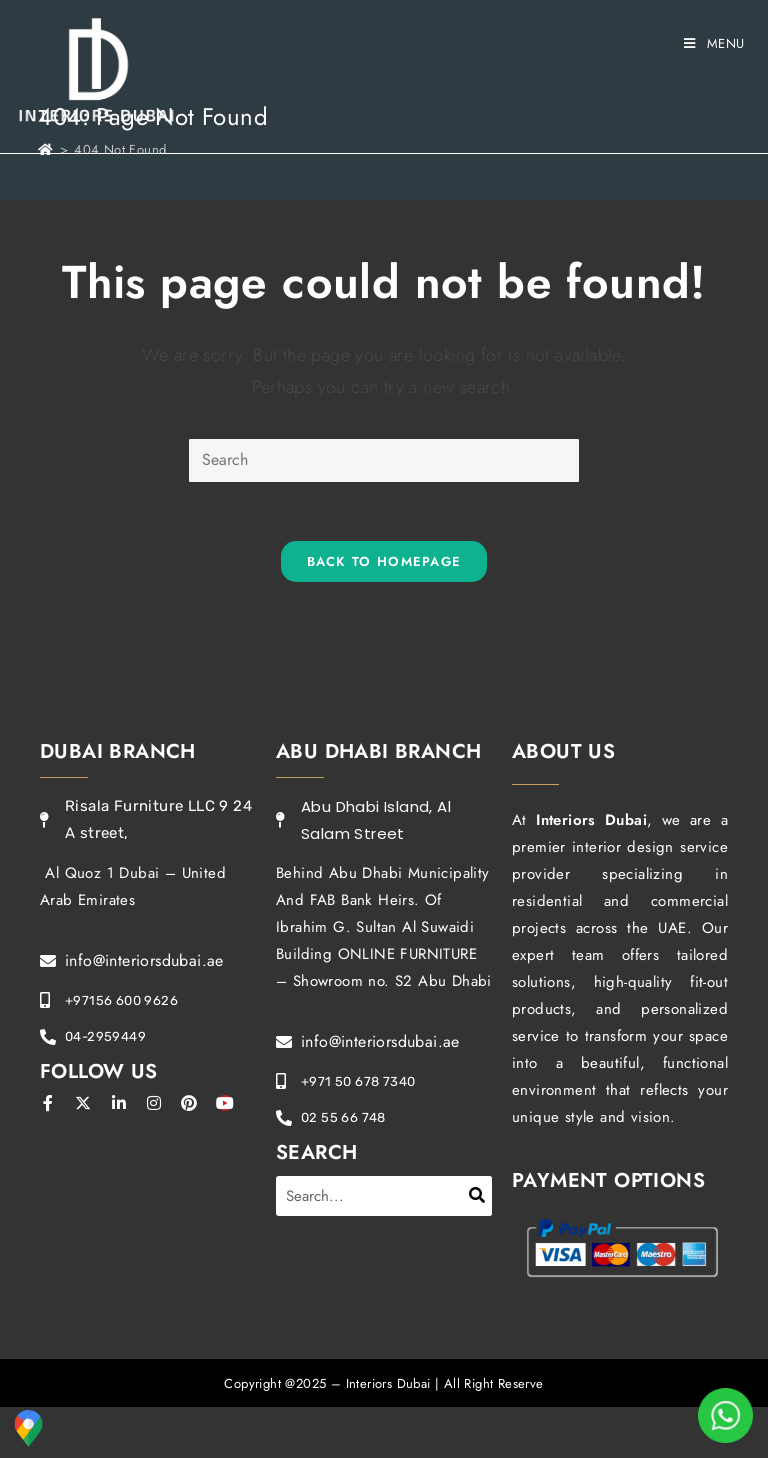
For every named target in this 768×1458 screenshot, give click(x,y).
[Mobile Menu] (714, 43)
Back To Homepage (384, 562)
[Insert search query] (384, 460)
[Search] (477, 1196)
